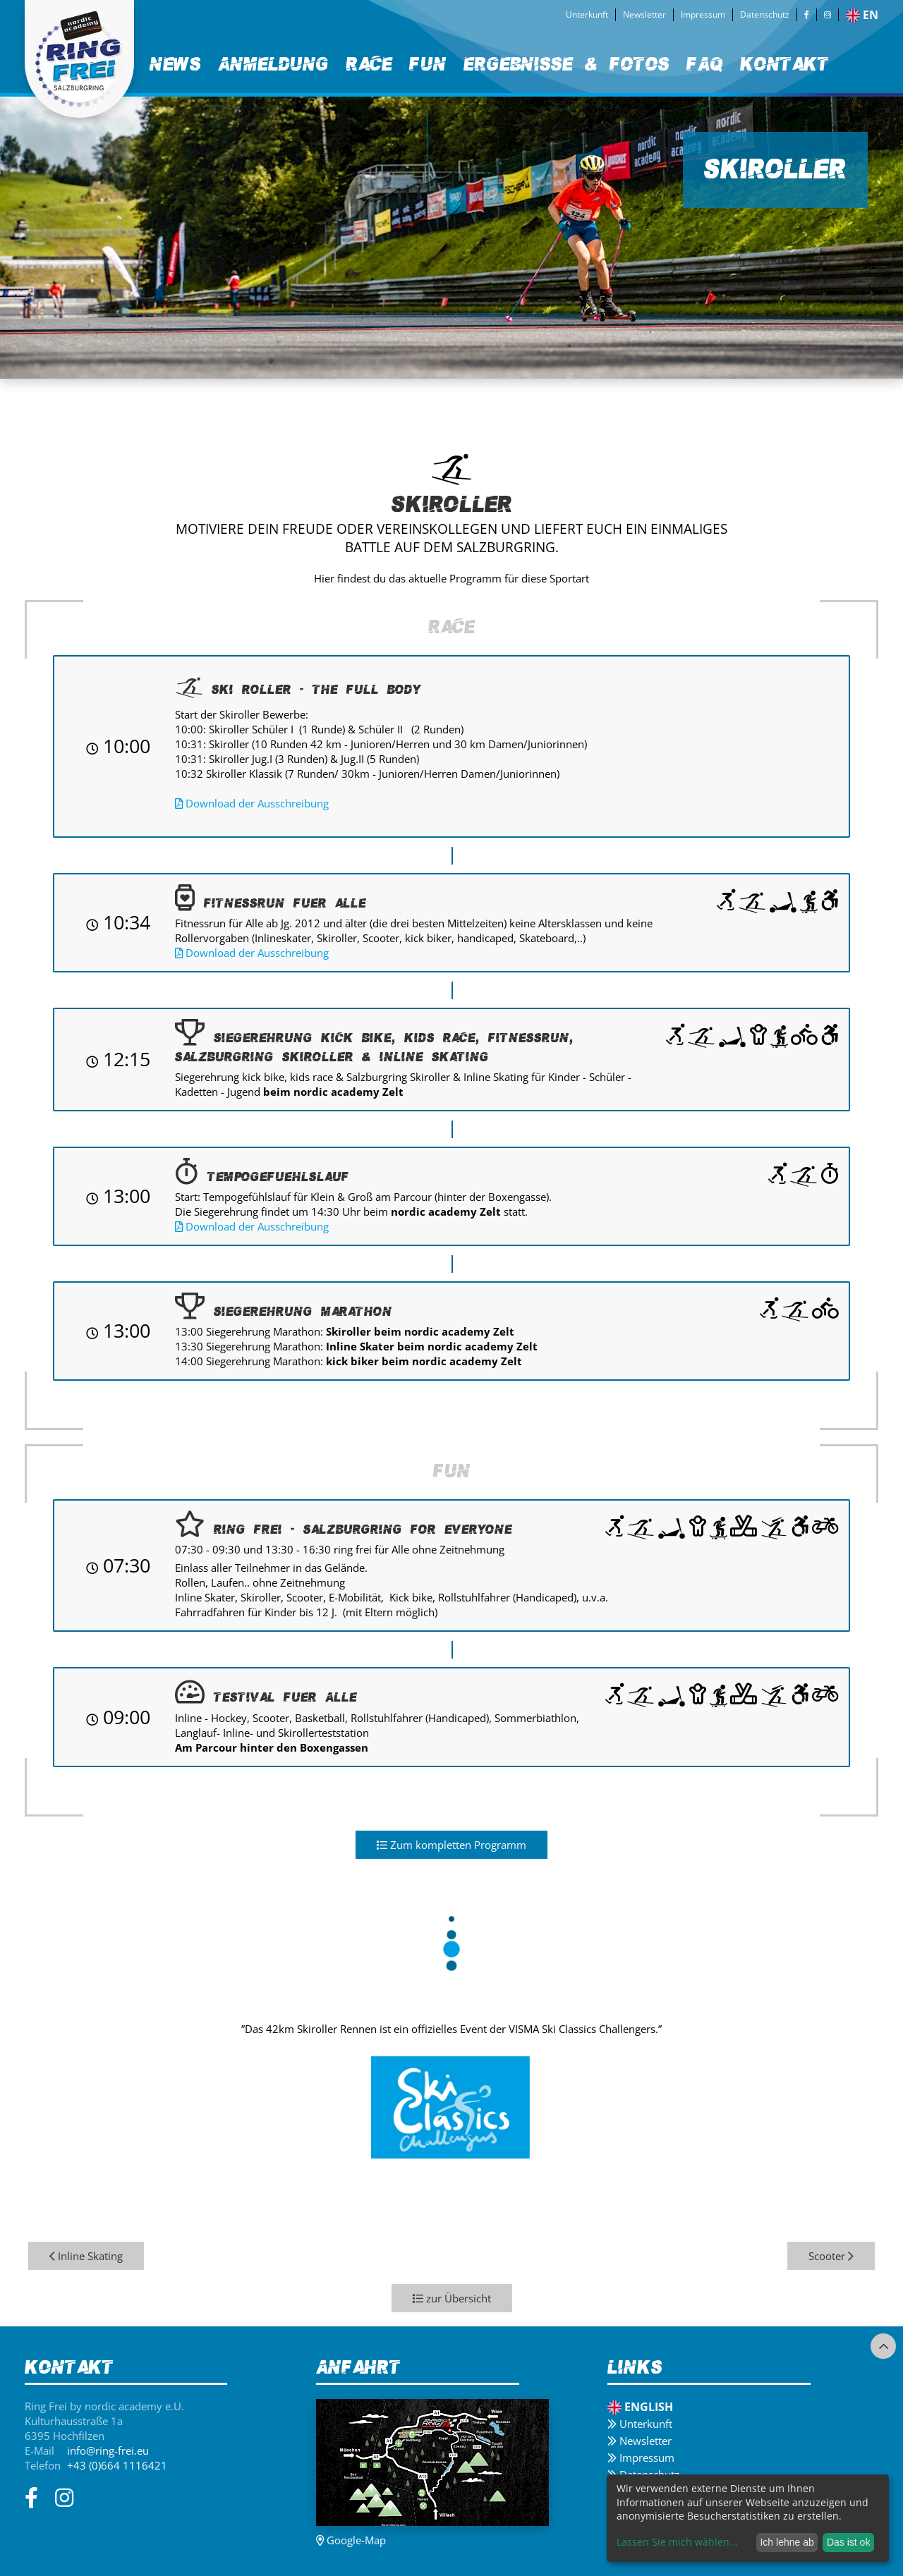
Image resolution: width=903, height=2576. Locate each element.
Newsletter (644, 14)
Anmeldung (273, 64)
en (862, 15)
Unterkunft (587, 14)
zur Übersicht (452, 2298)
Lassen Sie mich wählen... (677, 2541)
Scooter (831, 2256)
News (175, 64)
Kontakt (785, 64)
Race (369, 64)
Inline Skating (86, 2256)
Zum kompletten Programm (451, 1845)
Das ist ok (848, 2542)
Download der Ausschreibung (252, 803)
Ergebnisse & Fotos (566, 64)
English (640, 2407)
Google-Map (351, 2540)
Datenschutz (764, 14)
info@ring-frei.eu (108, 2450)
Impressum (703, 14)
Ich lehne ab (786, 2542)
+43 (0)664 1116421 (117, 2465)
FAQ (704, 64)
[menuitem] (175, 65)
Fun (428, 64)
